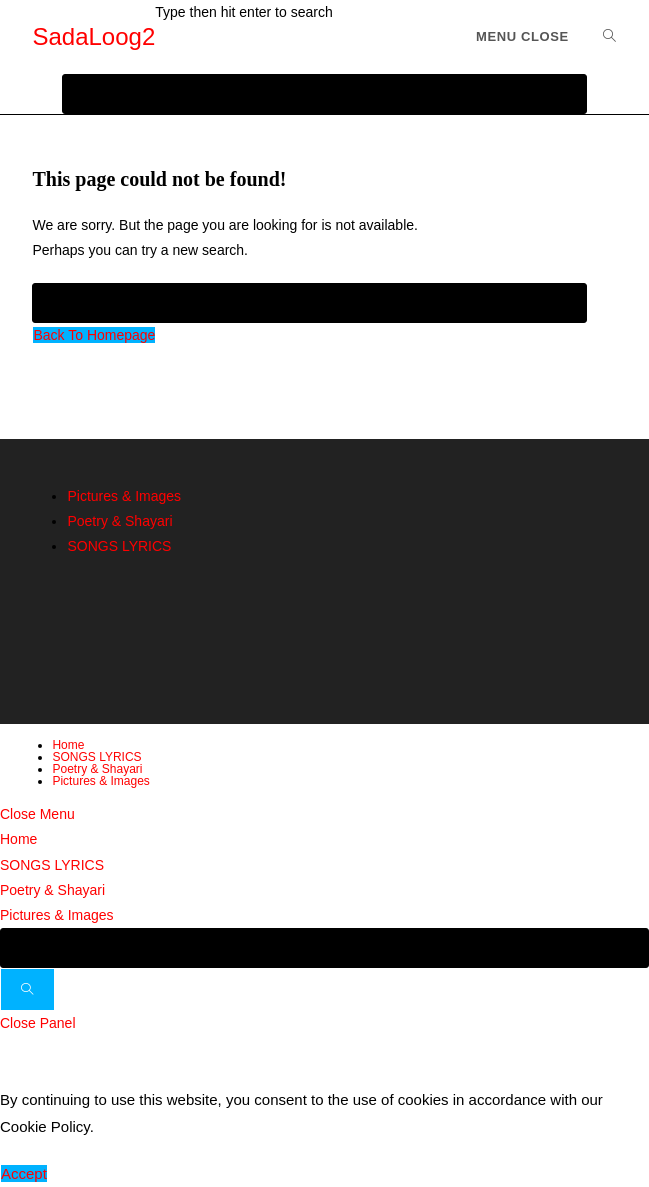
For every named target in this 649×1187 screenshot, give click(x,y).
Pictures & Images (124, 496)
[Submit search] (27, 989)
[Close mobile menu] (37, 814)
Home (68, 745)
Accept (24, 1173)
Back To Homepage (94, 335)
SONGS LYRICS (119, 546)
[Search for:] (602, 36)
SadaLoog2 (93, 36)
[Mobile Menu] (522, 36)
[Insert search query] (309, 303)
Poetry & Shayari (119, 521)
